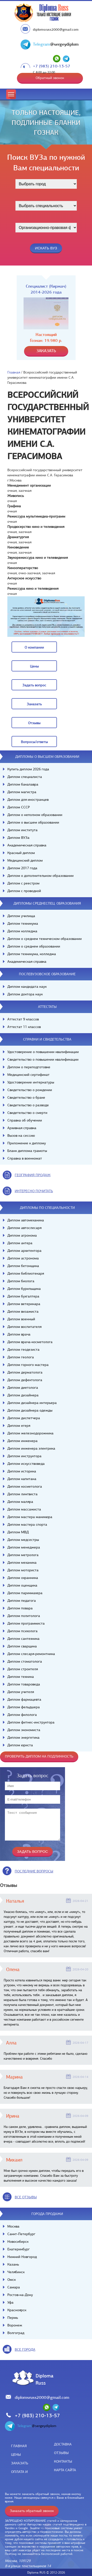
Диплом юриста (20, 1745)
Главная (13, 372)
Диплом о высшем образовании (33, 822)
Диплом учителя (20, 1692)
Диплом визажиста (23, 1311)
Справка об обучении (24, 1120)
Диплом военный (21, 1319)
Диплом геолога (20, 1357)
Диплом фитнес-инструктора (30, 1722)
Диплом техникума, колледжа (31, 954)
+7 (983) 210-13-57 (51, 66)
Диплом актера (19, 1243)
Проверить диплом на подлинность (39, 1756)
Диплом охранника (22, 1577)
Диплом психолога (22, 1631)
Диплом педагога (21, 1600)
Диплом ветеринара (23, 1304)
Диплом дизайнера (23, 1395)
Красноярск (16, 2310)
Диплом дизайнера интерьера (32, 1403)
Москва (13, 2226)
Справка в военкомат (24, 1158)
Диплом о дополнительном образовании (40, 875)
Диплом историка (21, 1471)
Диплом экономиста (23, 1730)
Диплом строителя (22, 1669)
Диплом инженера (22, 1441)
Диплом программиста (26, 1623)
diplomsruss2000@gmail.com (56, 29)
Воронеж (14, 2325)
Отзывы (61, 2453)
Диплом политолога (23, 1616)
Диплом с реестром (23, 883)
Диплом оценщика (22, 1585)
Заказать (19, 2463)
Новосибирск (17, 2241)
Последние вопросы (34, 1871)
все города (25, 2349)
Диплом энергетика (23, 1737)
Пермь (12, 2317)
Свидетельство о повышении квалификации (43, 1059)
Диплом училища (21, 916)
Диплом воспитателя (24, 1326)
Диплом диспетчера (23, 1418)
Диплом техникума (22, 923)
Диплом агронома (22, 1235)
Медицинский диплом (25, 860)
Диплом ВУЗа (18, 837)
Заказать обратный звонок (32, 2511)
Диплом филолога (22, 1714)
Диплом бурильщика (24, 1288)
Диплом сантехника (23, 1638)
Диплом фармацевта (24, 1699)
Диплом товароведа (23, 1684)
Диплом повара (20, 1608)
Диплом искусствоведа (26, 1463)
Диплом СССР (18, 807)
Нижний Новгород (22, 2257)
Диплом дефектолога (24, 1380)
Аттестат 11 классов (24, 1027)
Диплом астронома (23, 1258)
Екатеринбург (18, 2249)
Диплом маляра (20, 1501)
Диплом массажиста (24, 1509)
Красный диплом (21, 853)
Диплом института (22, 830)
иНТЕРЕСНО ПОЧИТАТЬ (34, 1191)
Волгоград (15, 2333)
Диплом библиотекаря (25, 1273)
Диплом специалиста (24, 776)
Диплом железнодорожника (30, 1433)
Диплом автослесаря (24, 1228)
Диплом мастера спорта (27, 1524)
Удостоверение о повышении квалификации (43, 1052)
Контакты (63, 2461)
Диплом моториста (23, 1570)
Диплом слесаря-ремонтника (31, 1654)
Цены (16, 2454)
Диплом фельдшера (23, 1707)
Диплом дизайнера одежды (30, 1410)
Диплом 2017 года (22, 868)
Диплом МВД (18, 1532)
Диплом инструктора (24, 1456)
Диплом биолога (20, 1281)
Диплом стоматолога (24, 1661)
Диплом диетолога (22, 1387)
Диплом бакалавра (22, 784)
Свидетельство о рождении (29, 1090)
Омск (11, 2279)
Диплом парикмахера (24, 1593)
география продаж (33, 1175)
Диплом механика (22, 1562)
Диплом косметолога (24, 1486)
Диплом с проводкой (24, 891)
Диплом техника (20, 1676)
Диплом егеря (18, 1425)
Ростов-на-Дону (20, 2295)
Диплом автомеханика (25, 1220)
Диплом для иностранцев (28, 799)
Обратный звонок (50, 78)
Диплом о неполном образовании (34, 815)
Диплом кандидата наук (27, 986)
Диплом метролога (23, 1555)
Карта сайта (65, 2470)
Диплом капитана (21, 1479)
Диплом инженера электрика (31, 1448)
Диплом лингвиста (22, 1494)
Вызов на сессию (21, 1135)
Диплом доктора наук (25, 994)
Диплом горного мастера (28, 1364)
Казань (13, 2264)
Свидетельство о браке (26, 1097)
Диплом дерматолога (24, 1372)
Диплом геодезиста (23, 1349)
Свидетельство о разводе (28, 1105)
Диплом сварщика (22, 1646)
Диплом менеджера (23, 1547)
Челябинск (16, 2272)
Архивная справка (21, 1128)
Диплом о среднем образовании (33, 946)
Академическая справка (26, 845)
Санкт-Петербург (21, 2234)
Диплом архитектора (24, 1250)
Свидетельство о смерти (27, 1112)
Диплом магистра (21, 792)
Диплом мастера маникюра (29, 1517)
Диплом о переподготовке (28, 1067)
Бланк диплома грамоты (27, 1150)
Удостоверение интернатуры (30, 1082)
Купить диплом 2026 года (28, 769)
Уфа (10, 2302)
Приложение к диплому (26, 1143)
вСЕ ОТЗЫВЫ (26, 2197)
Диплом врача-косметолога (30, 1342)
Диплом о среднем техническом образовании (44, 938)
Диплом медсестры (23, 1539)
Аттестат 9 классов (23, 1019)
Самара (13, 2287)
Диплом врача (18, 1334)
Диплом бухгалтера (23, 1296)
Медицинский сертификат (28, 1074)
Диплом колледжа (22, 931)
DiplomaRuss (43, 2379)
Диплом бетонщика (23, 1266)
